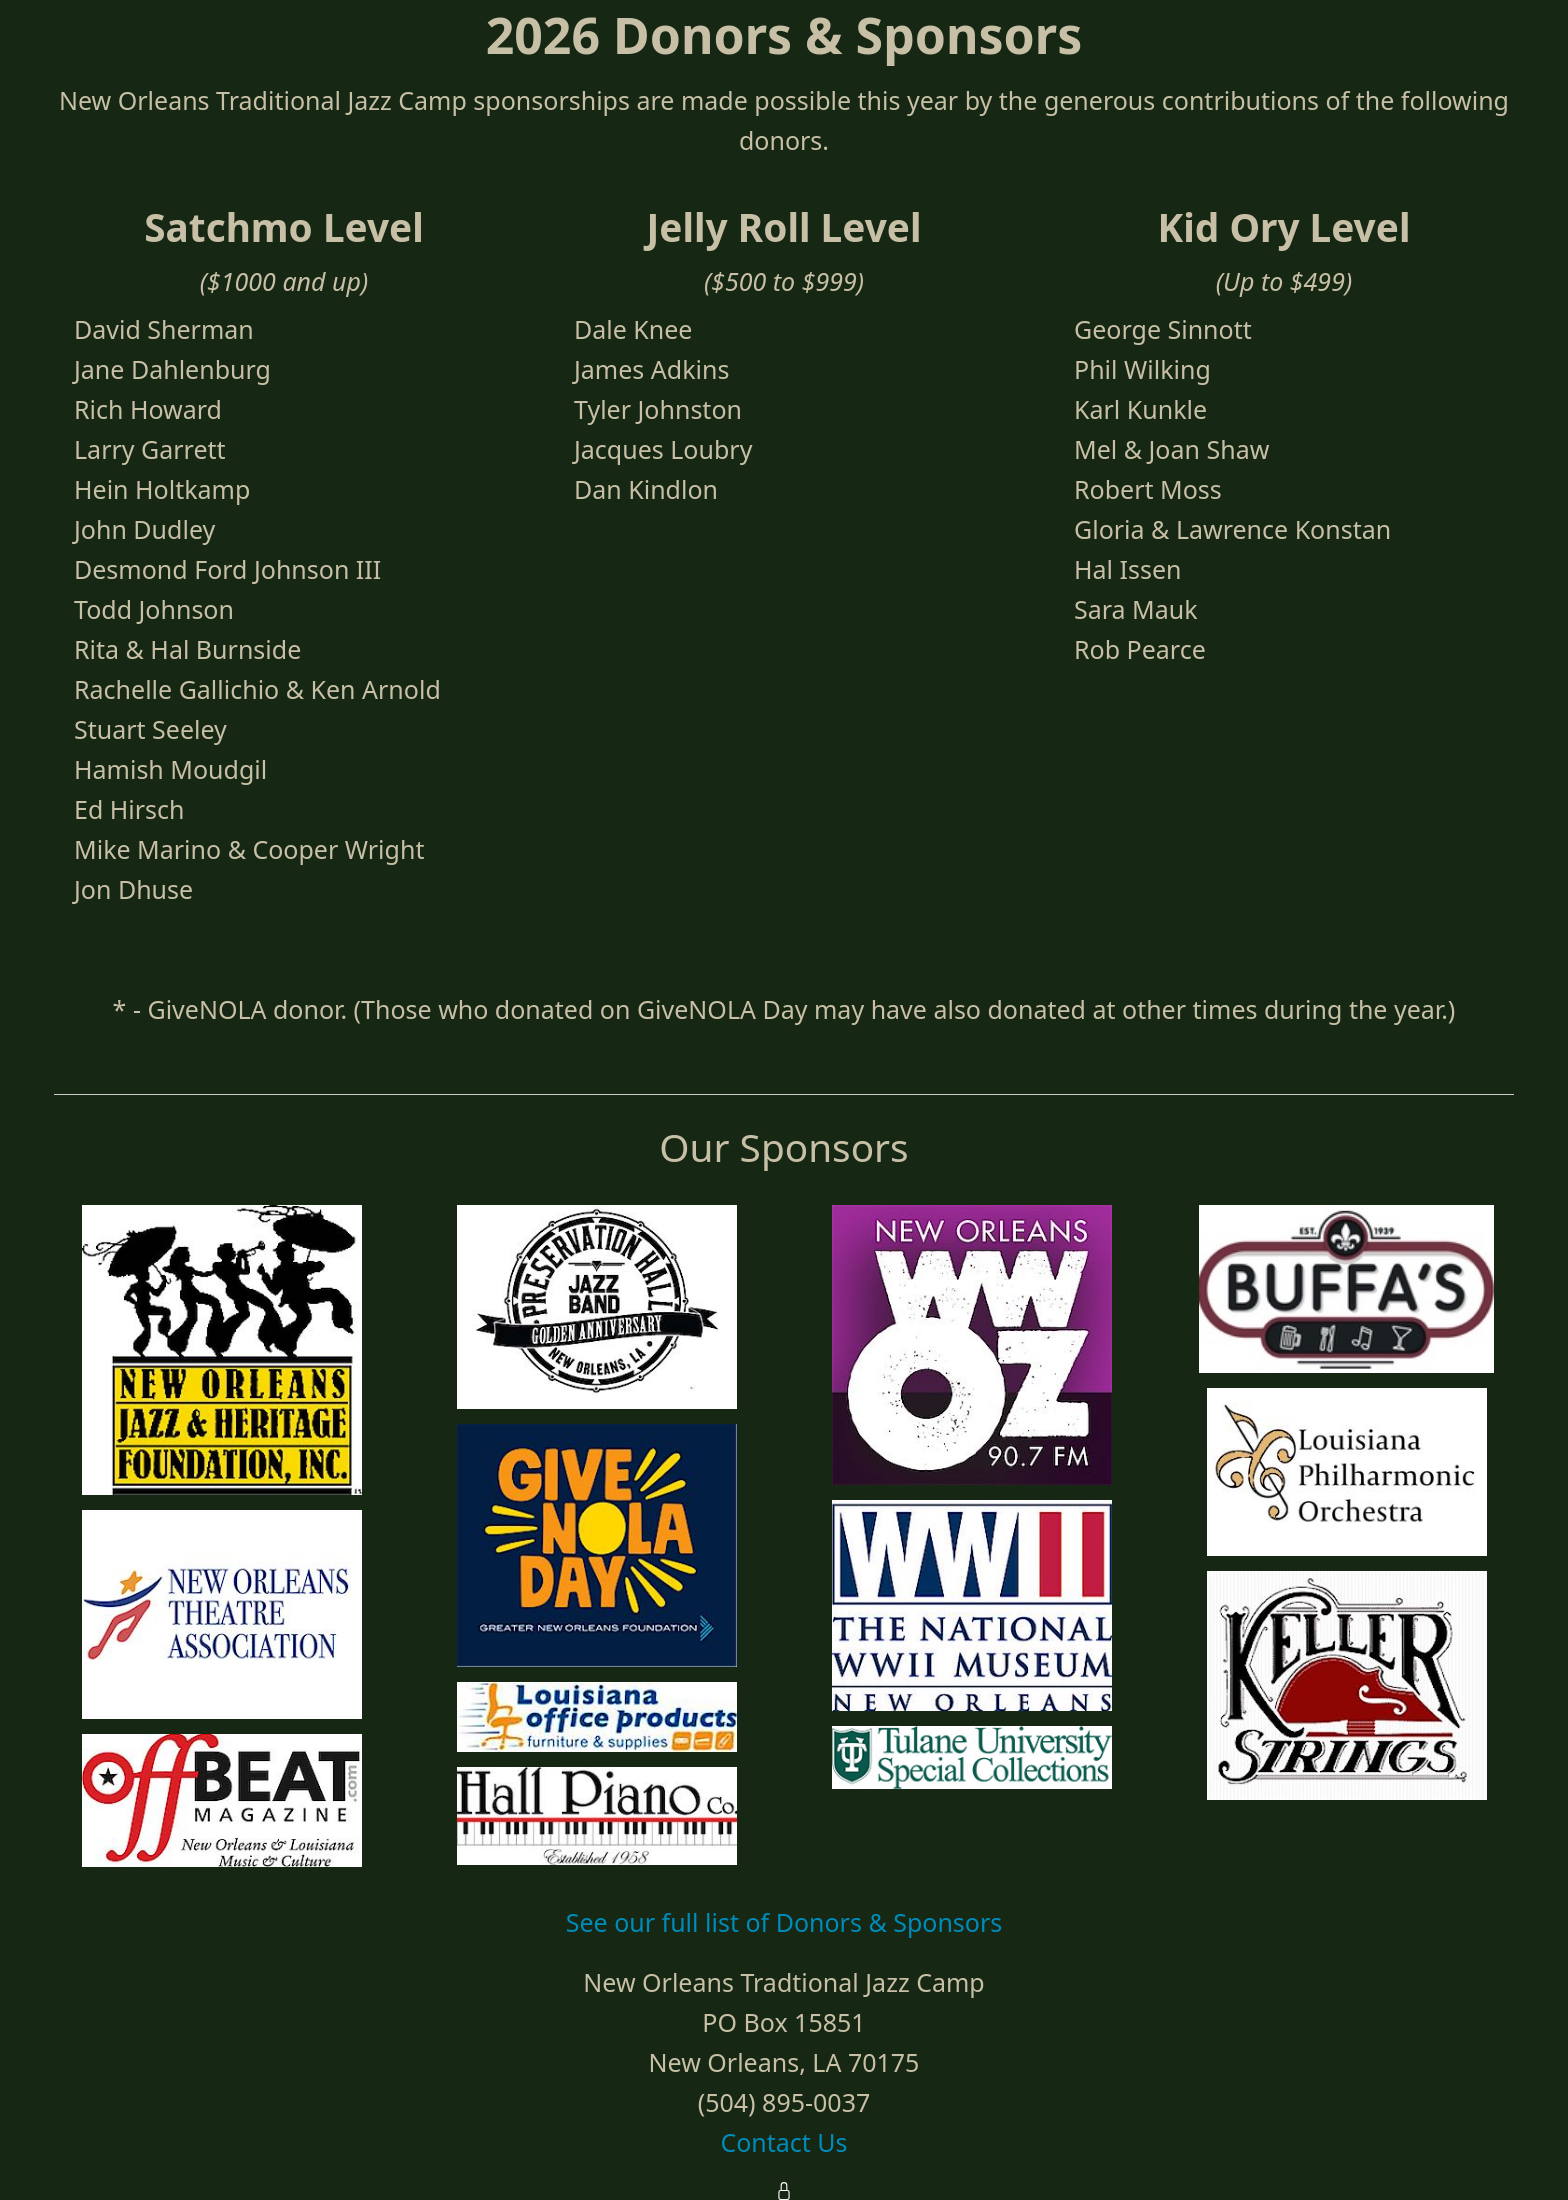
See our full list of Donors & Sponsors (784, 1922)
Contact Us (783, 2142)
